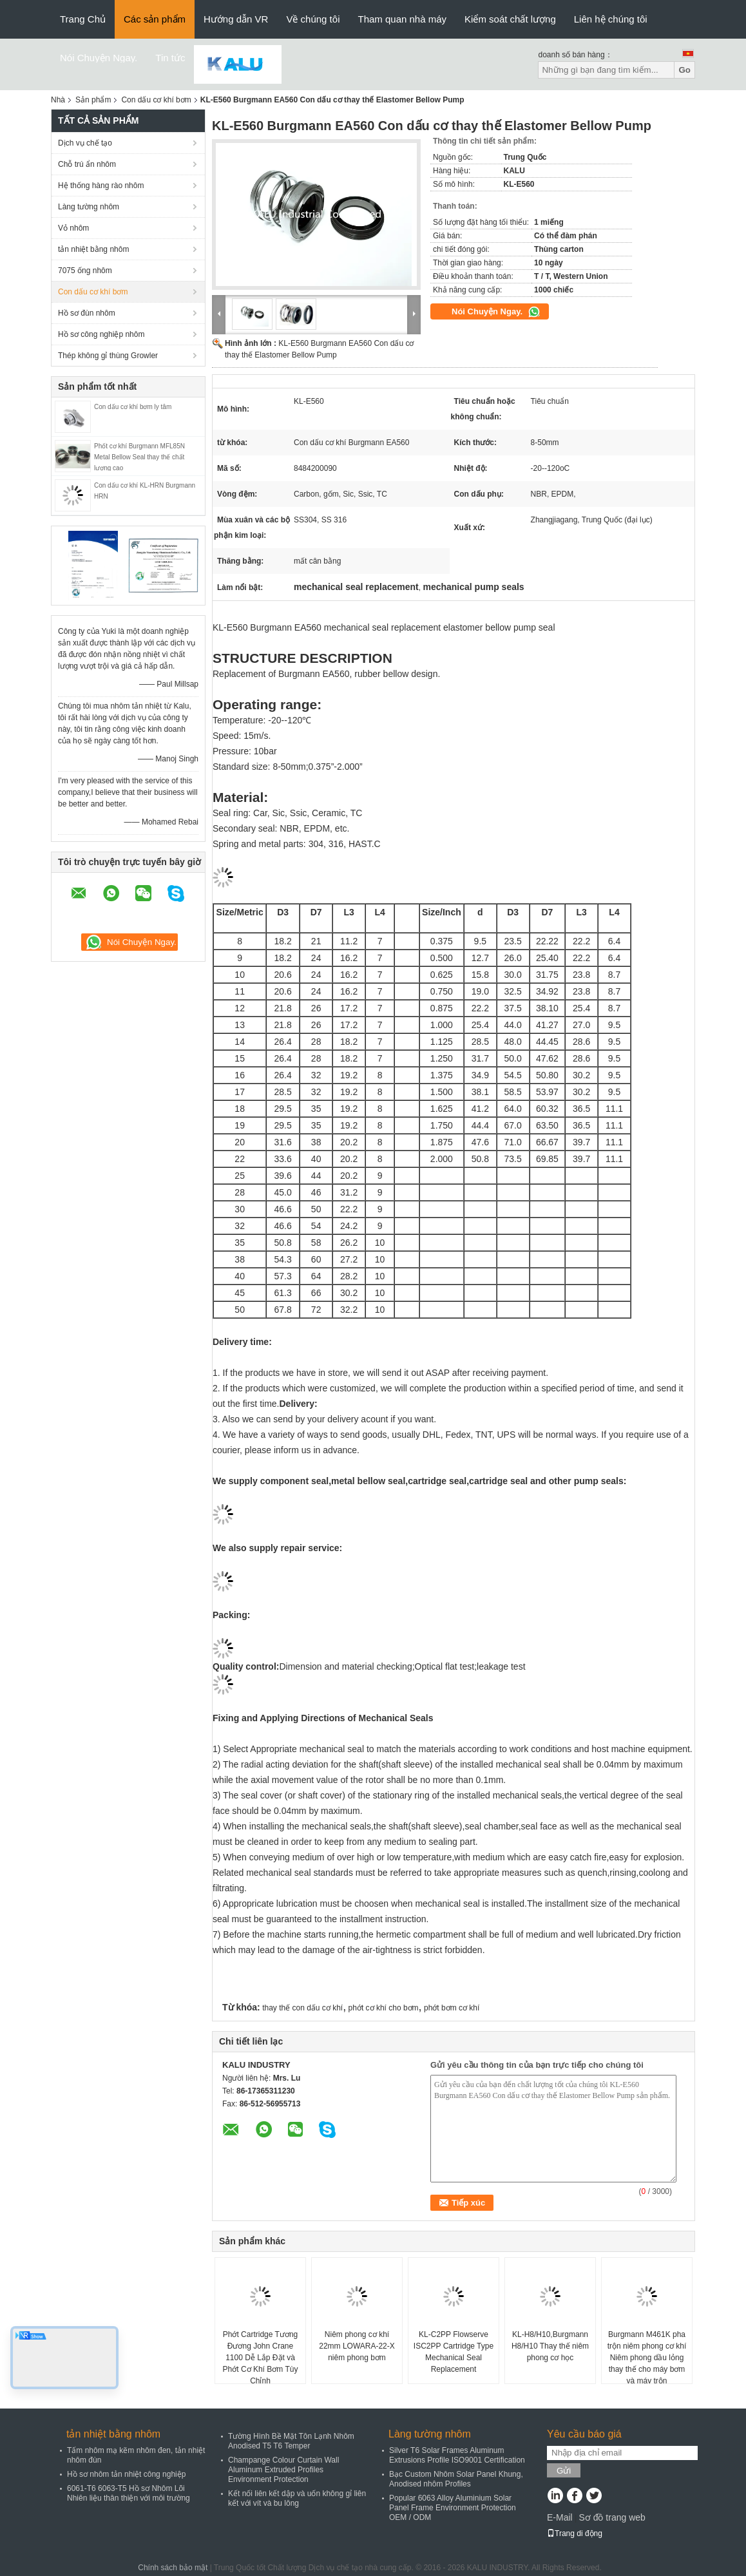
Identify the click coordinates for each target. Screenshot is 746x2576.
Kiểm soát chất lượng (510, 19)
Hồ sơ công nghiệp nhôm (101, 334)
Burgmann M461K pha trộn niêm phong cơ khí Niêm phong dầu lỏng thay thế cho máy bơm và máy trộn (647, 2357)
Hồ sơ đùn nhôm (86, 313)
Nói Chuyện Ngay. (98, 57)
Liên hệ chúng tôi (610, 19)
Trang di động (574, 2533)
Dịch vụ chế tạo (85, 143)
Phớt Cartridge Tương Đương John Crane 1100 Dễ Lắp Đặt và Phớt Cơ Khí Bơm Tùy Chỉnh (260, 2357)
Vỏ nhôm (73, 228)
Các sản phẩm (155, 19)
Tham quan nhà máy (402, 19)
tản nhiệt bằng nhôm (93, 249)
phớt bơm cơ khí (451, 2007)
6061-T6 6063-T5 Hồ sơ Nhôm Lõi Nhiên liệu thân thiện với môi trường (128, 2493)
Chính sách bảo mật (172, 2567)
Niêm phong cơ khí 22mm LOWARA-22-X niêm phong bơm (357, 2346)
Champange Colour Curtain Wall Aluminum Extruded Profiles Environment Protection (283, 2470)
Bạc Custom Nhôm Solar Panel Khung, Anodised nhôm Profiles (456, 2479)
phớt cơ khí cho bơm (384, 2007)
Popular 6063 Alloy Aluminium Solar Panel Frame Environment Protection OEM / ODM (452, 2508)
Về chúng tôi (313, 19)
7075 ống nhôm (85, 270)
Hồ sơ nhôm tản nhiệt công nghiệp (126, 2474)
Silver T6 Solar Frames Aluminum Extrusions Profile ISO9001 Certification (457, 2455)
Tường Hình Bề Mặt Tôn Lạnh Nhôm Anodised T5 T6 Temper (291, 2441)
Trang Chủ (83, 19)
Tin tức (170, 57)
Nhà (58, 99)
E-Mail (560, 2517)
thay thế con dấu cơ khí (302, 2007)
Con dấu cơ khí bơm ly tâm (132, 406)
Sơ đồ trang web (612, 2517)
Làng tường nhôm (88, 206)
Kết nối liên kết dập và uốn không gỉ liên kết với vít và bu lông (297, 2498)
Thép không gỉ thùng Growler (108, 355)
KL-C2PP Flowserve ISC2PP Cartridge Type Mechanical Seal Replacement (453, 2352)
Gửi (564, 2471)
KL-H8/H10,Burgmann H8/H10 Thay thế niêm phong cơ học (550, 2346)
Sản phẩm (93, 99)
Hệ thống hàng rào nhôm (101, 185)
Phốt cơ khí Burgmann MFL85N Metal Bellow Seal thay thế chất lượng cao (139, 457)
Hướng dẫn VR (236, 19)
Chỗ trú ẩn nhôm (87, 164)
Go (684, 70)
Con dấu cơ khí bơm (156, 99)
